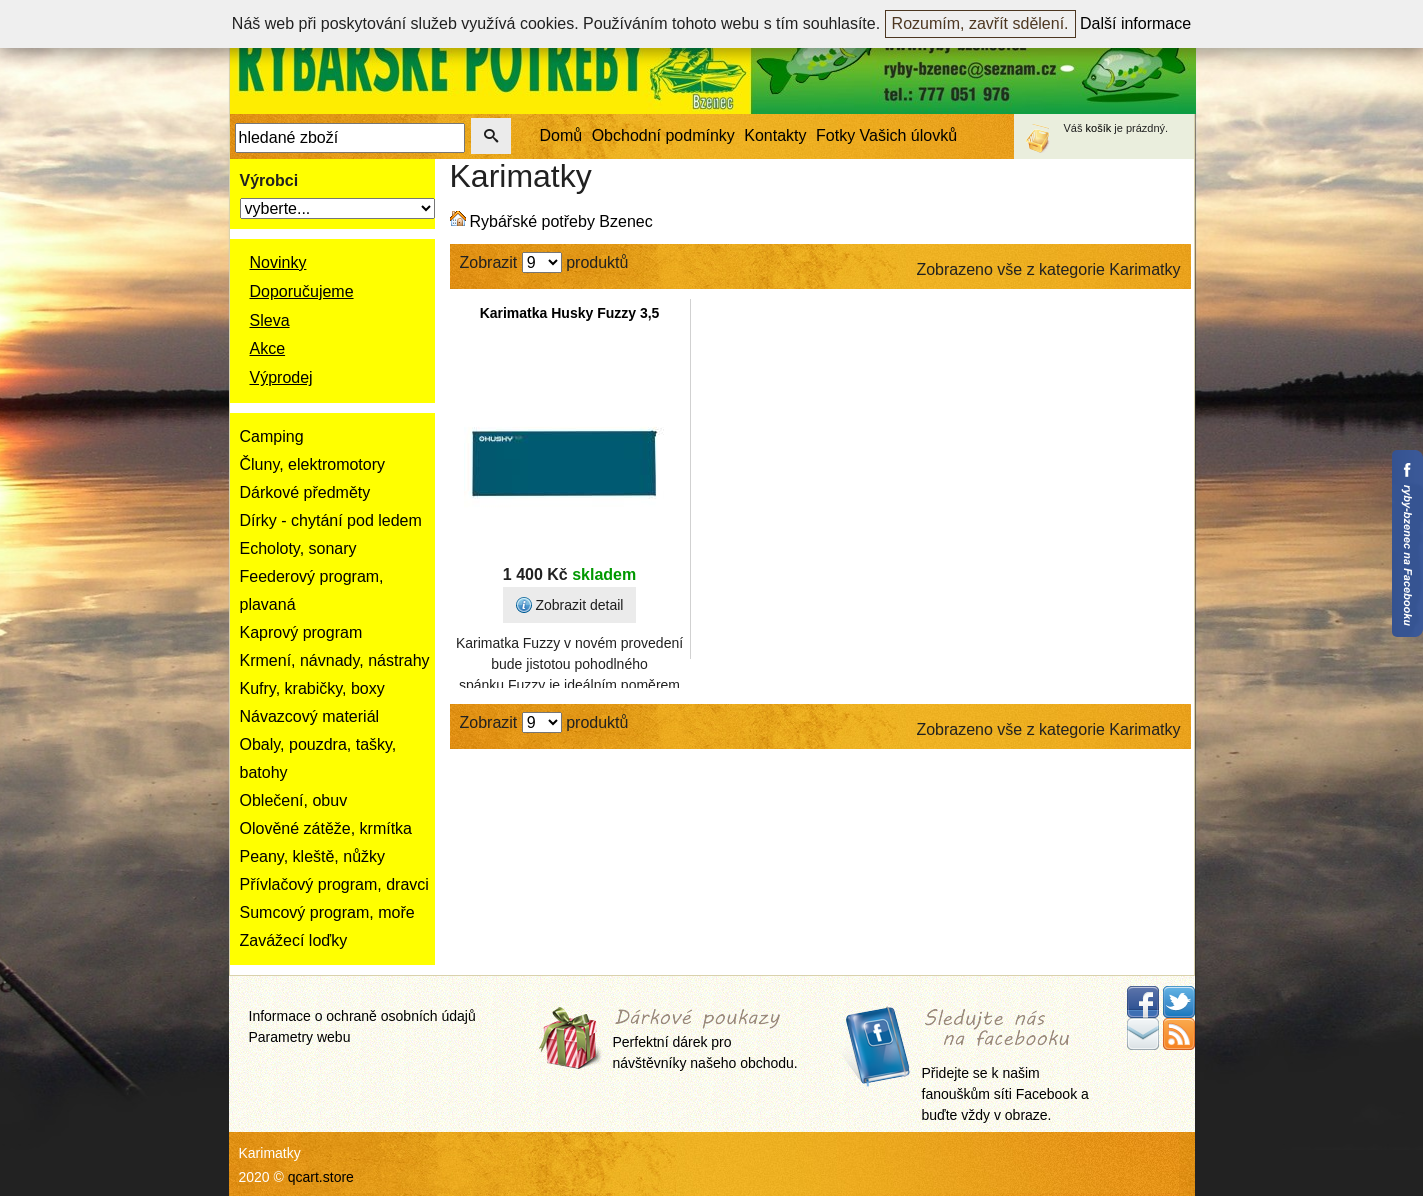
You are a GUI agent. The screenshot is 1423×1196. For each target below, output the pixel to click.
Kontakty (775, 135)
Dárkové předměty (305, 492)
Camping (272, 436)
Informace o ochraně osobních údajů (362, 1016)
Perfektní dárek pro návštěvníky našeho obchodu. (705, 1040)
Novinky (278, 262)
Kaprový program (301, 632)
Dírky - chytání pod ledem (331, 520)
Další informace (1135, 23)
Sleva (270, 320)
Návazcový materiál (310, 716)
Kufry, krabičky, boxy (312, 688)
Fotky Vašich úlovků (886, 135)
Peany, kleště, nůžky (313, 856)
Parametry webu (300, 1037)
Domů (561, 135)
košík (1099, 128)
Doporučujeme (302, 291)
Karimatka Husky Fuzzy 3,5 (570, 313)
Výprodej (281, 377)
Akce (268, 348)
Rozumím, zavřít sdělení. (980, 23)
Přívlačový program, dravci (334, 884)
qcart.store (321, 1177)
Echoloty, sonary (298, 548)
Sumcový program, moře (327, 912)
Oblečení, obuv (294, 800)
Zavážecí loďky (294, 940)
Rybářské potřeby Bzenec (561, 221)
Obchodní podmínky (663, 135)
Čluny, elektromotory (313, 464)
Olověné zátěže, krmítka (326, 828)
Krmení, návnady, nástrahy (335, 660)
